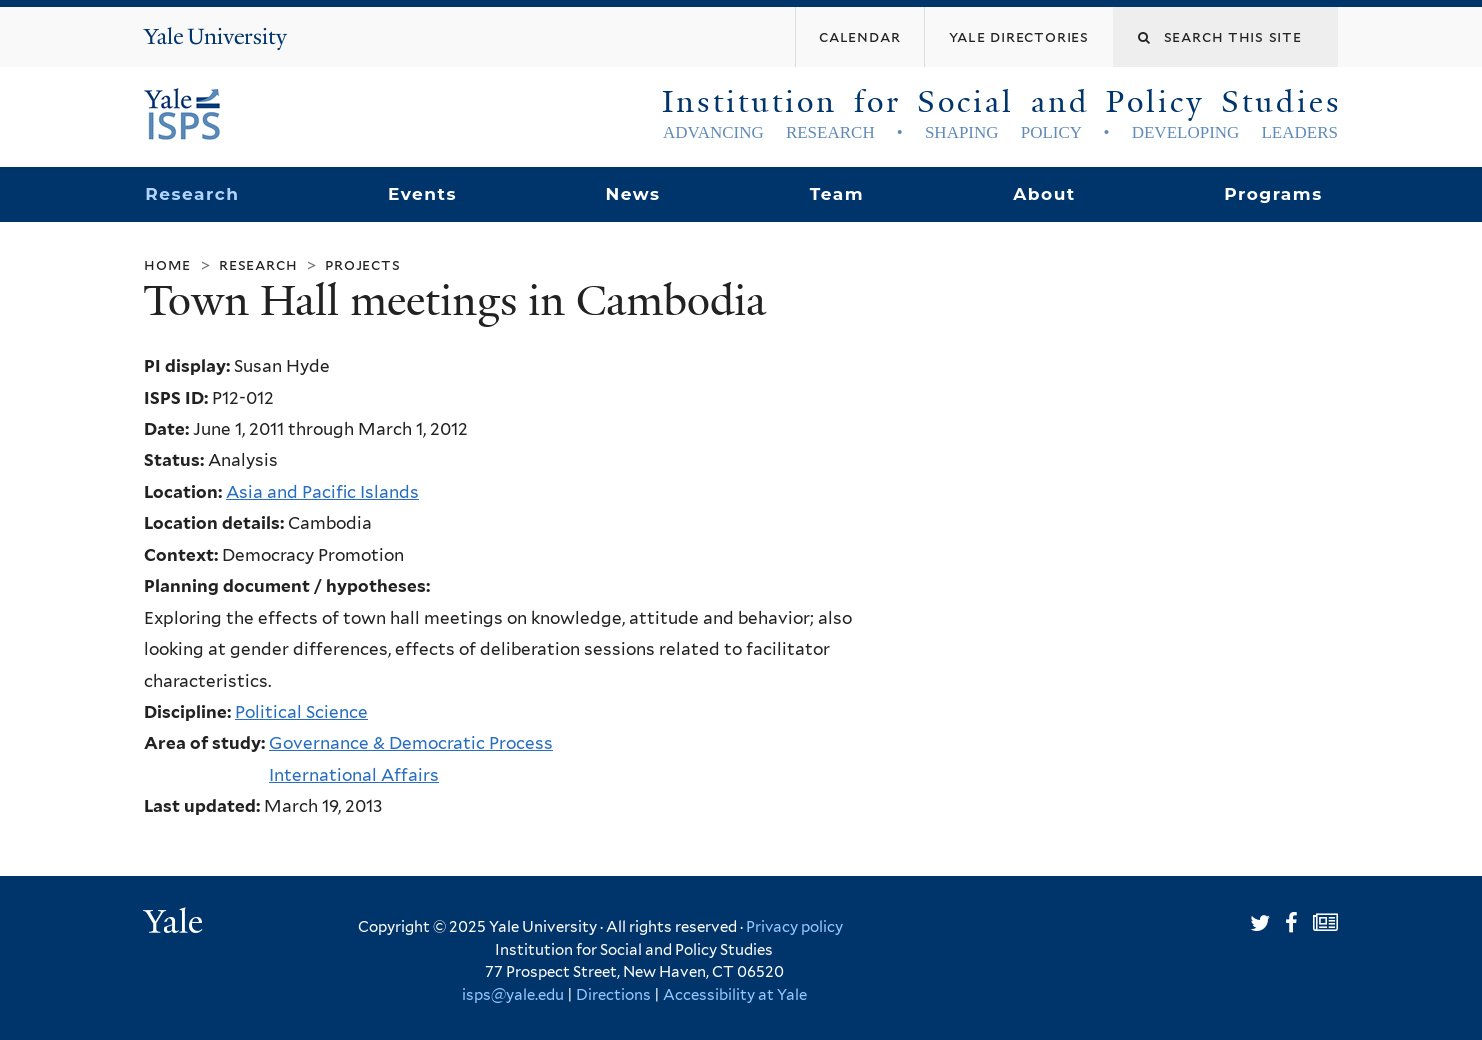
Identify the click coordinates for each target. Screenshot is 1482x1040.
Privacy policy (794, 927)
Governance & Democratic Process (411, 743)
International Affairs (354, 775)
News (632, 194)
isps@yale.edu (513, 995)
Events (422, 194)
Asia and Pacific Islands (322, 492)
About (1044, 194)
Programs (1273, 194)
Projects (362, 264)
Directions (613, 995)
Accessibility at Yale (735, 995)
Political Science (301, 712)
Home (167, 264)
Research (192, 194)
